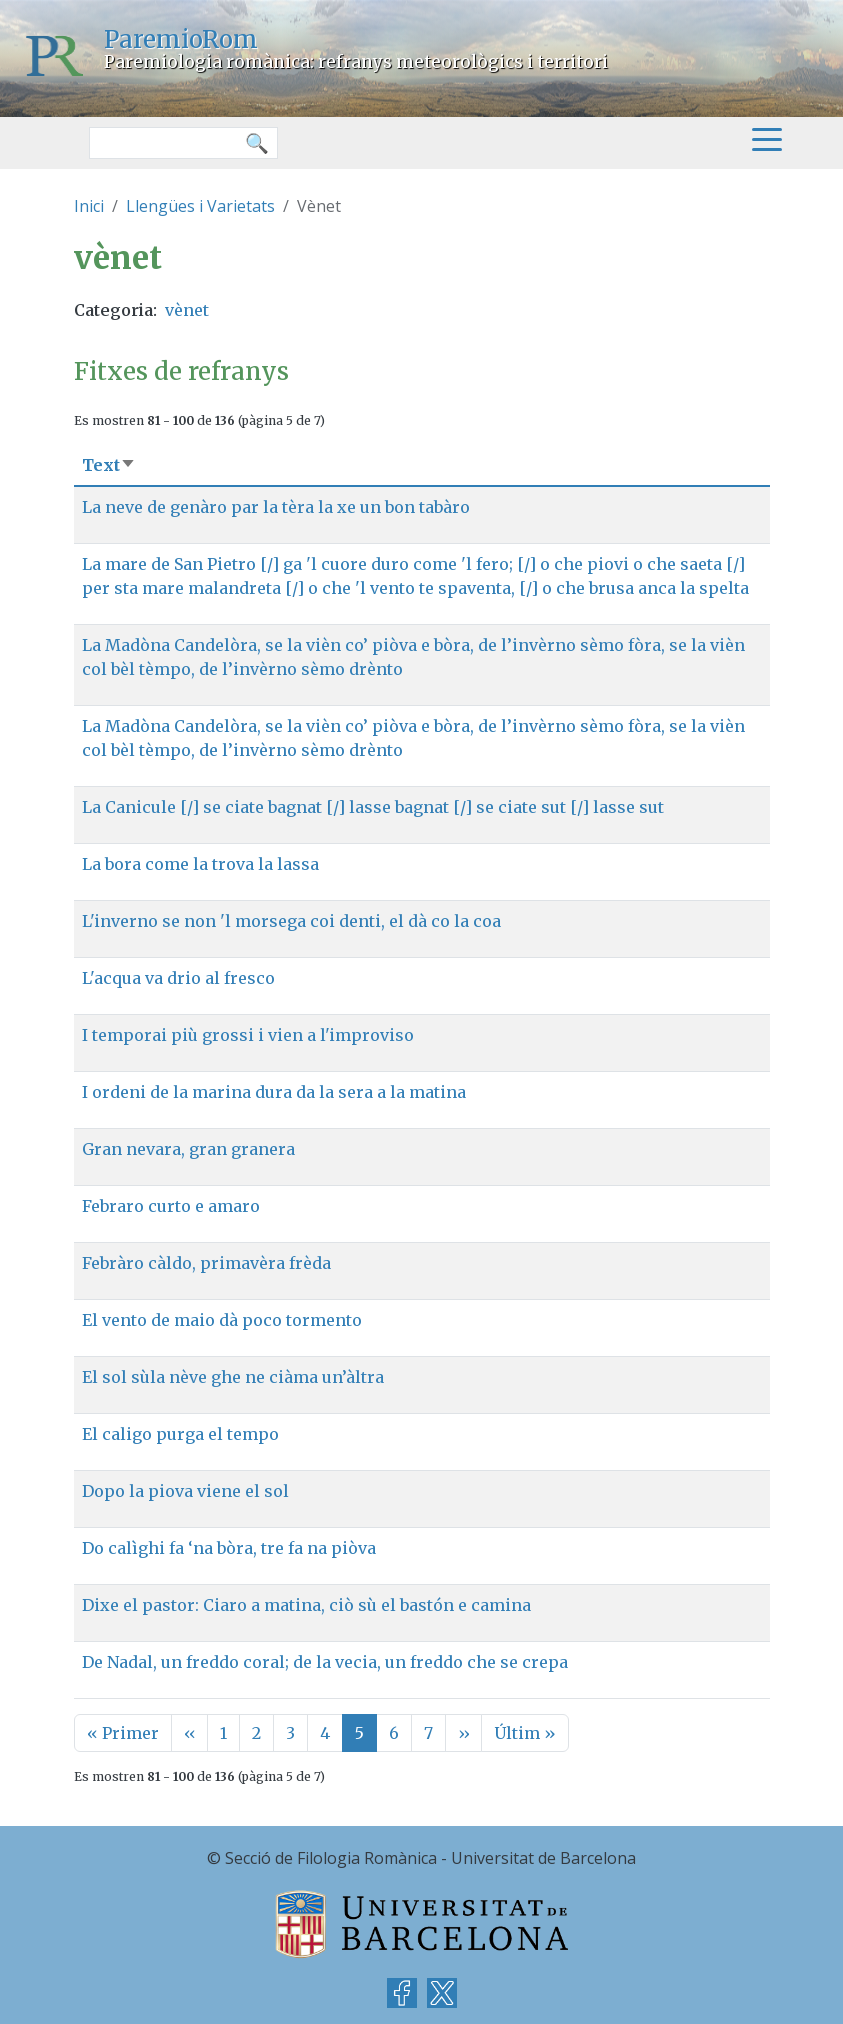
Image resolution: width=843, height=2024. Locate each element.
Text (109, 465)
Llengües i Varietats (200, 206)
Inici (89, 206)
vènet (187, 310)
